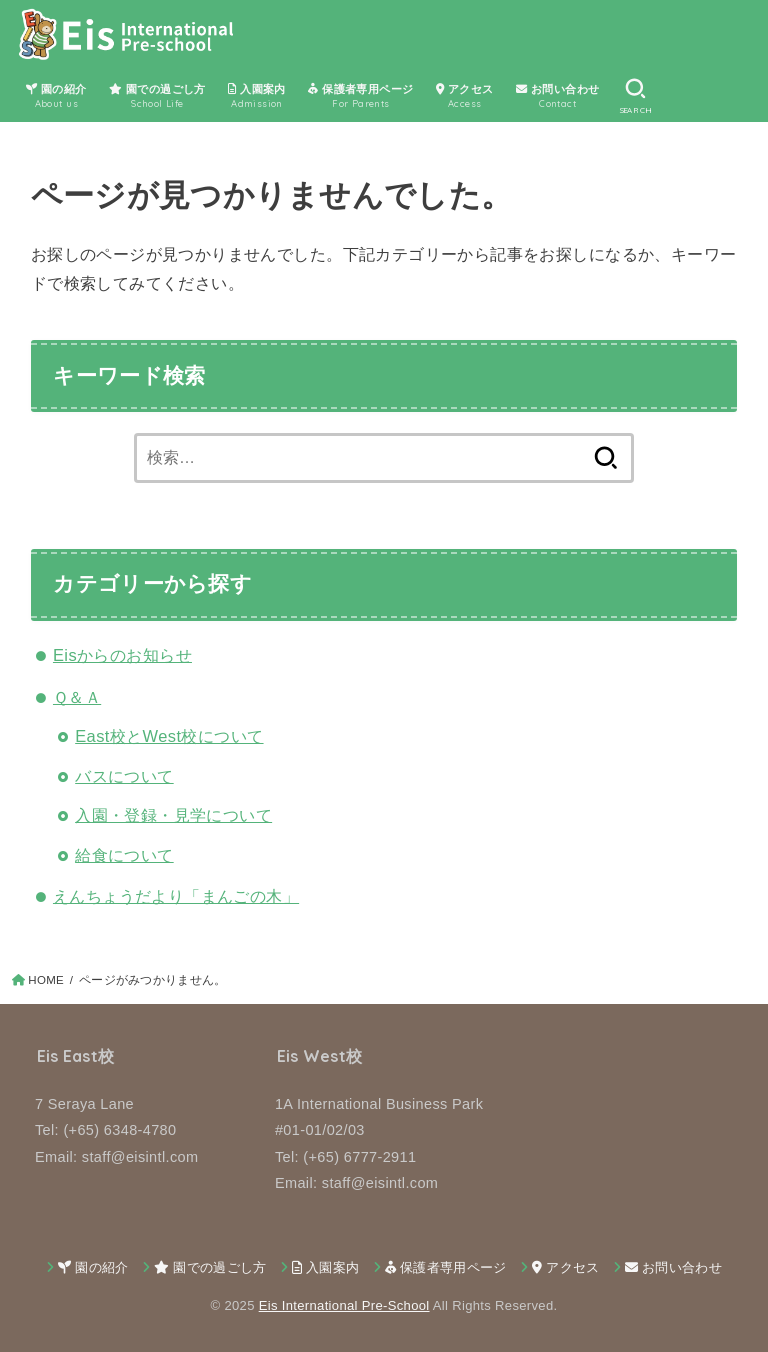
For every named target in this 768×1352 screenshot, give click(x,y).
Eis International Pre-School (344, 1305)
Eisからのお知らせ (122, 655)
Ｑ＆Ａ (77, 697)
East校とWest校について (169, 736)
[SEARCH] (635, 96)
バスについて (124, 776)
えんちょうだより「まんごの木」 (176, 896)
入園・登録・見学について (173, 815)
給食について (124, 855)
